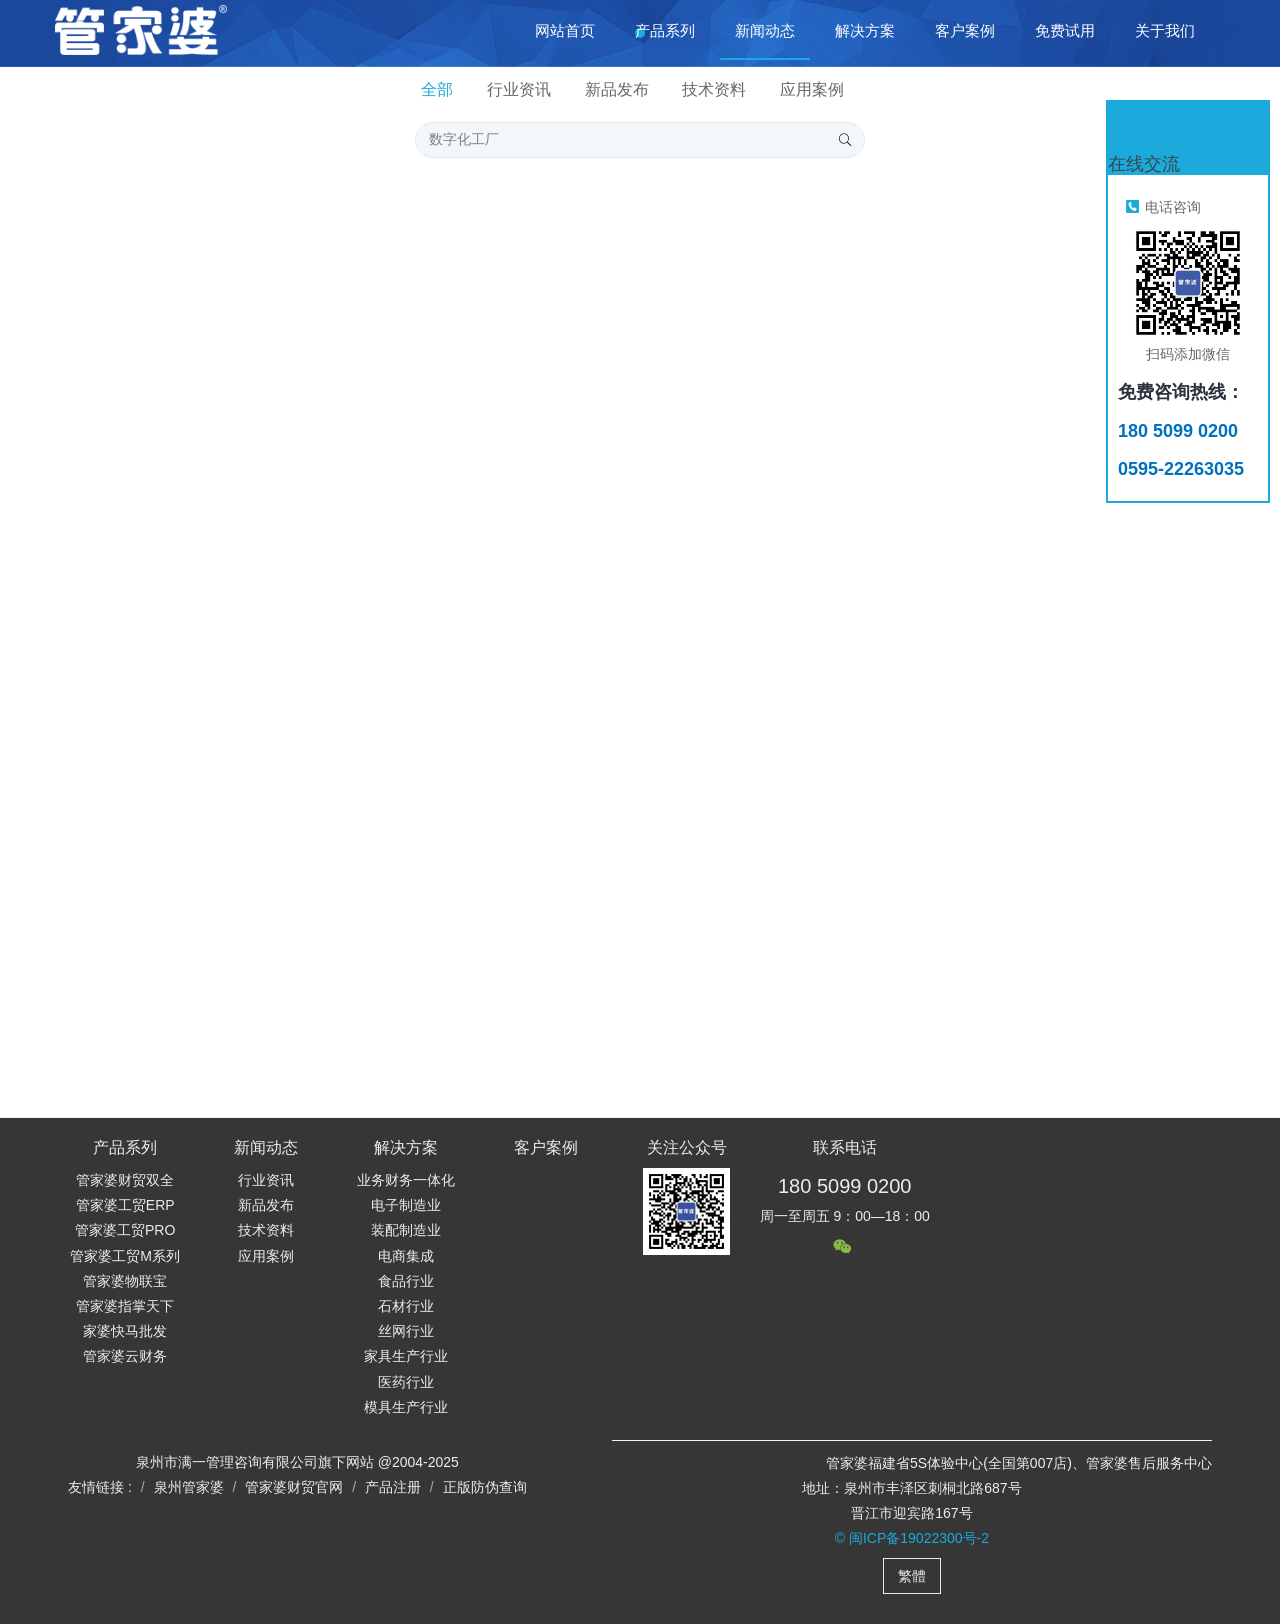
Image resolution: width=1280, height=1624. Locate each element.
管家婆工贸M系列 (125, 1256)
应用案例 (812, 89)
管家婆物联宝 (125, 1281)
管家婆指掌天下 (125, 1306)
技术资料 (714, 89)
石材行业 (406, 1306)
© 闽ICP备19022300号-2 (912, 1538)
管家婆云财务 (125, 1356)
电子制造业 (406, 1205)
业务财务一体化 (406, 1180)
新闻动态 (266, 1147)
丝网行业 (406, 1331)
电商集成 (406, 1256)
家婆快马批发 (125, 1331)
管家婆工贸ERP (125, 1205)
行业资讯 (519, 89)
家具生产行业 (406, 1356)
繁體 (912, 1576)
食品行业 (406, 1281)
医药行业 (406, 1382)
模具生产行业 (406, 1407)
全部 (437, 89)
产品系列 (125, 1147)
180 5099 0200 (844, 1186)
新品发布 (617, 89)
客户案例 (546, 1147)
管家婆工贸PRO (125, 1230)
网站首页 (565, 30)
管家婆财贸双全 (125, 1180)
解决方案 (406, 1147)
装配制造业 (406, 1230)
